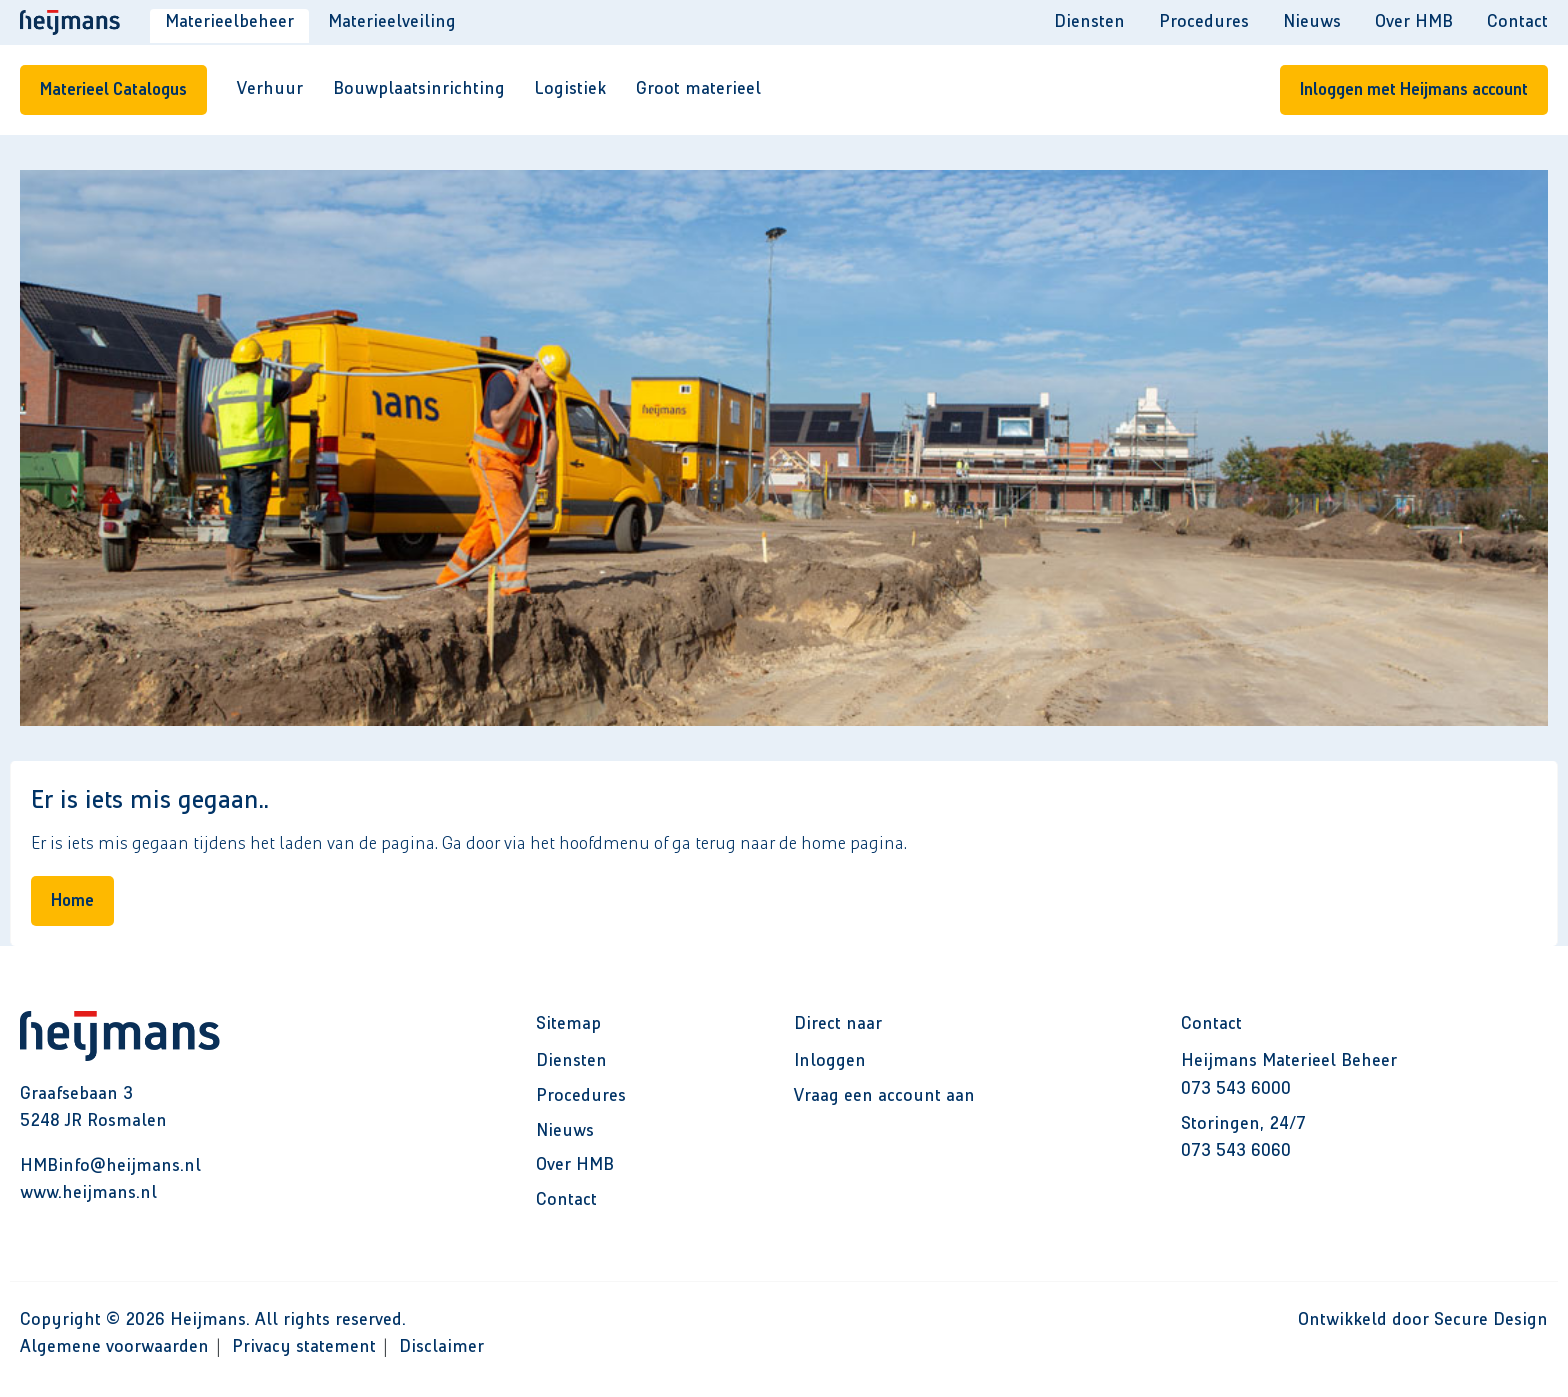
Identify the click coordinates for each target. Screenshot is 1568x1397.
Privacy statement (304, 1347)
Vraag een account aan (884, 1096)
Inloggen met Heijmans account (1414, 90)
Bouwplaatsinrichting (419, 89)
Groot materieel (698, 89)
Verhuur (270, 89)
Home (72, 901)
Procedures (1204, 22)
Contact (1517, 22)
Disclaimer (441, 1347)
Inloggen (830, 1061)
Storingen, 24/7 (1243, 1124)
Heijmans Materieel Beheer (1289, 1061)
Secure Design (1491, 1320)
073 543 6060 (1236, 1151)
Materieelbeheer (229, 22)
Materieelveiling (392, 22)
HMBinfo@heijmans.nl (110, 1166)
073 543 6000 (1236, 1089)
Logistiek (570, 89)
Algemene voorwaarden (114, 1347)
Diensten (1089, 22)
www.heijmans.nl (88, 1193)
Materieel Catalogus (113, 90)
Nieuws (1312, 22)
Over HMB (1414, 22)
